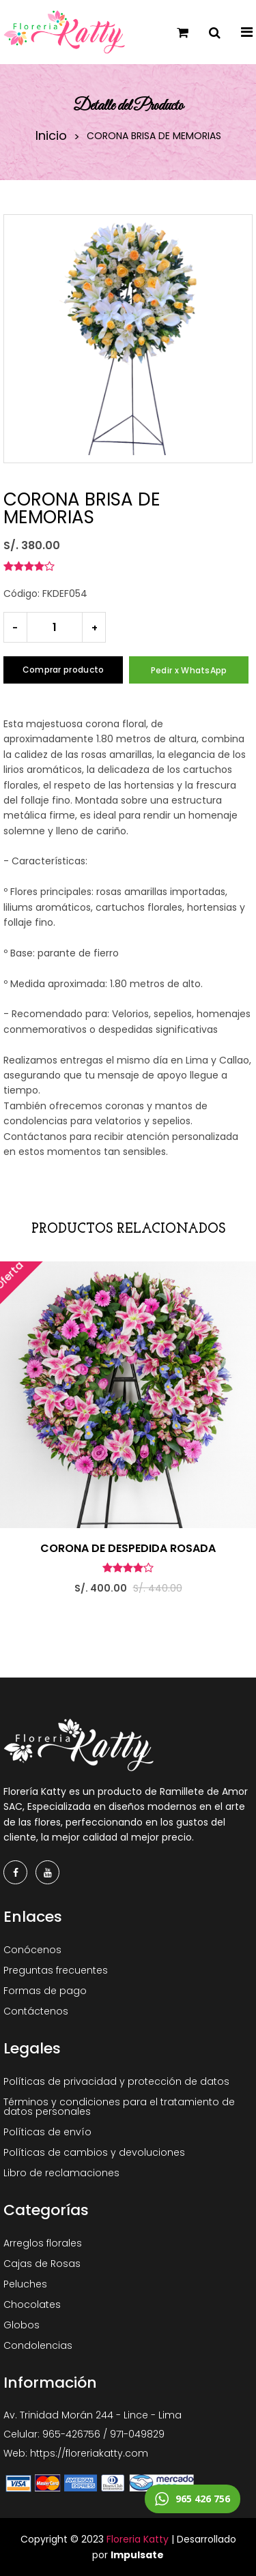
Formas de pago (45, 1990)
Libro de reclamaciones (61, 2173)
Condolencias (37, 2345)
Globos (21, 2325)
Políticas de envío (47, 2132)
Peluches (25, 2284)
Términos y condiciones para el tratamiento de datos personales (119, 2106)
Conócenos (32, 1950)
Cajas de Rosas (42, 2263)
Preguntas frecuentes (55, 1970)
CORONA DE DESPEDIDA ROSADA (128, 1548)
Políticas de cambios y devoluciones (94, 2152)
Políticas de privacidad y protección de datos (116, 2081)
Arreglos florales (42, 2243)
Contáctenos (35, 2011)
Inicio (51, 136)
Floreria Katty (137, 2539)
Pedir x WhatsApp (189, 670)
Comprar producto (63, 669)
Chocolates (32, 2304)
